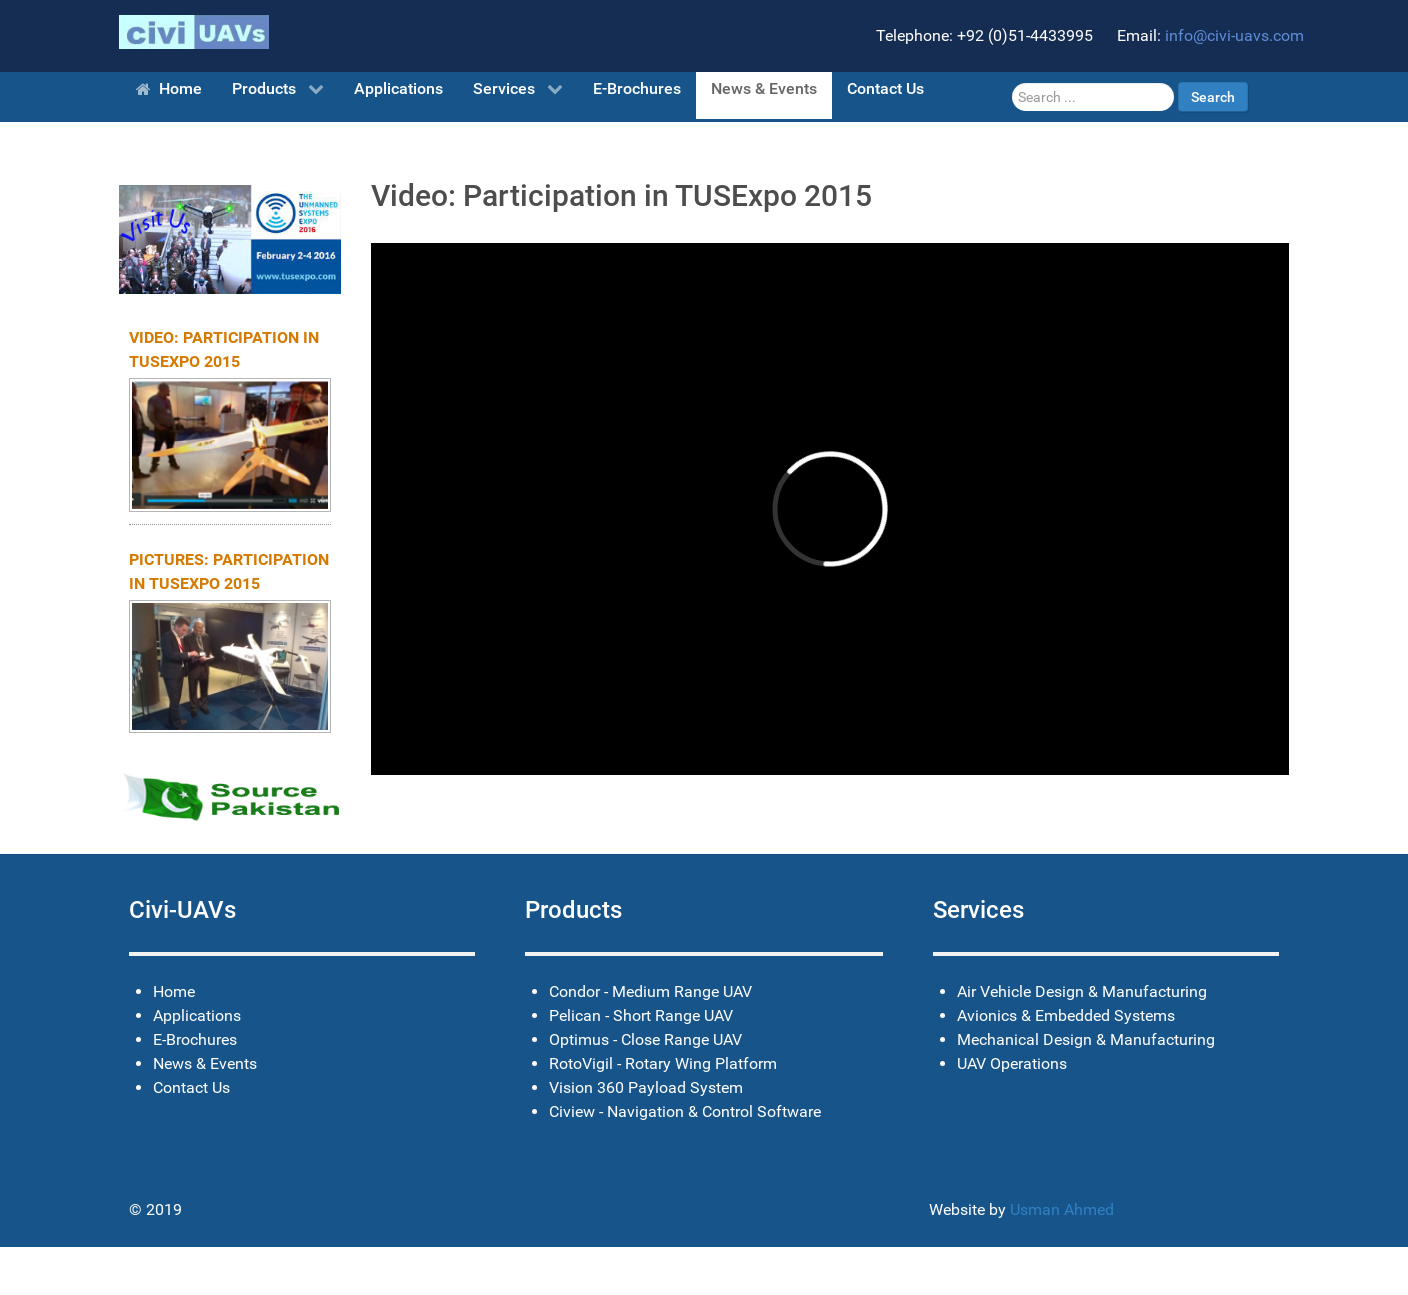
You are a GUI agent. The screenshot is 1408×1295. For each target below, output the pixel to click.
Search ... (1012, 82)
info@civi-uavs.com (1234, 35)
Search (1213, 97)
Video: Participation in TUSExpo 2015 (224, 349)
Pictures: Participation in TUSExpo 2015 (229, 571)
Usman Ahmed (1062, 1209)
